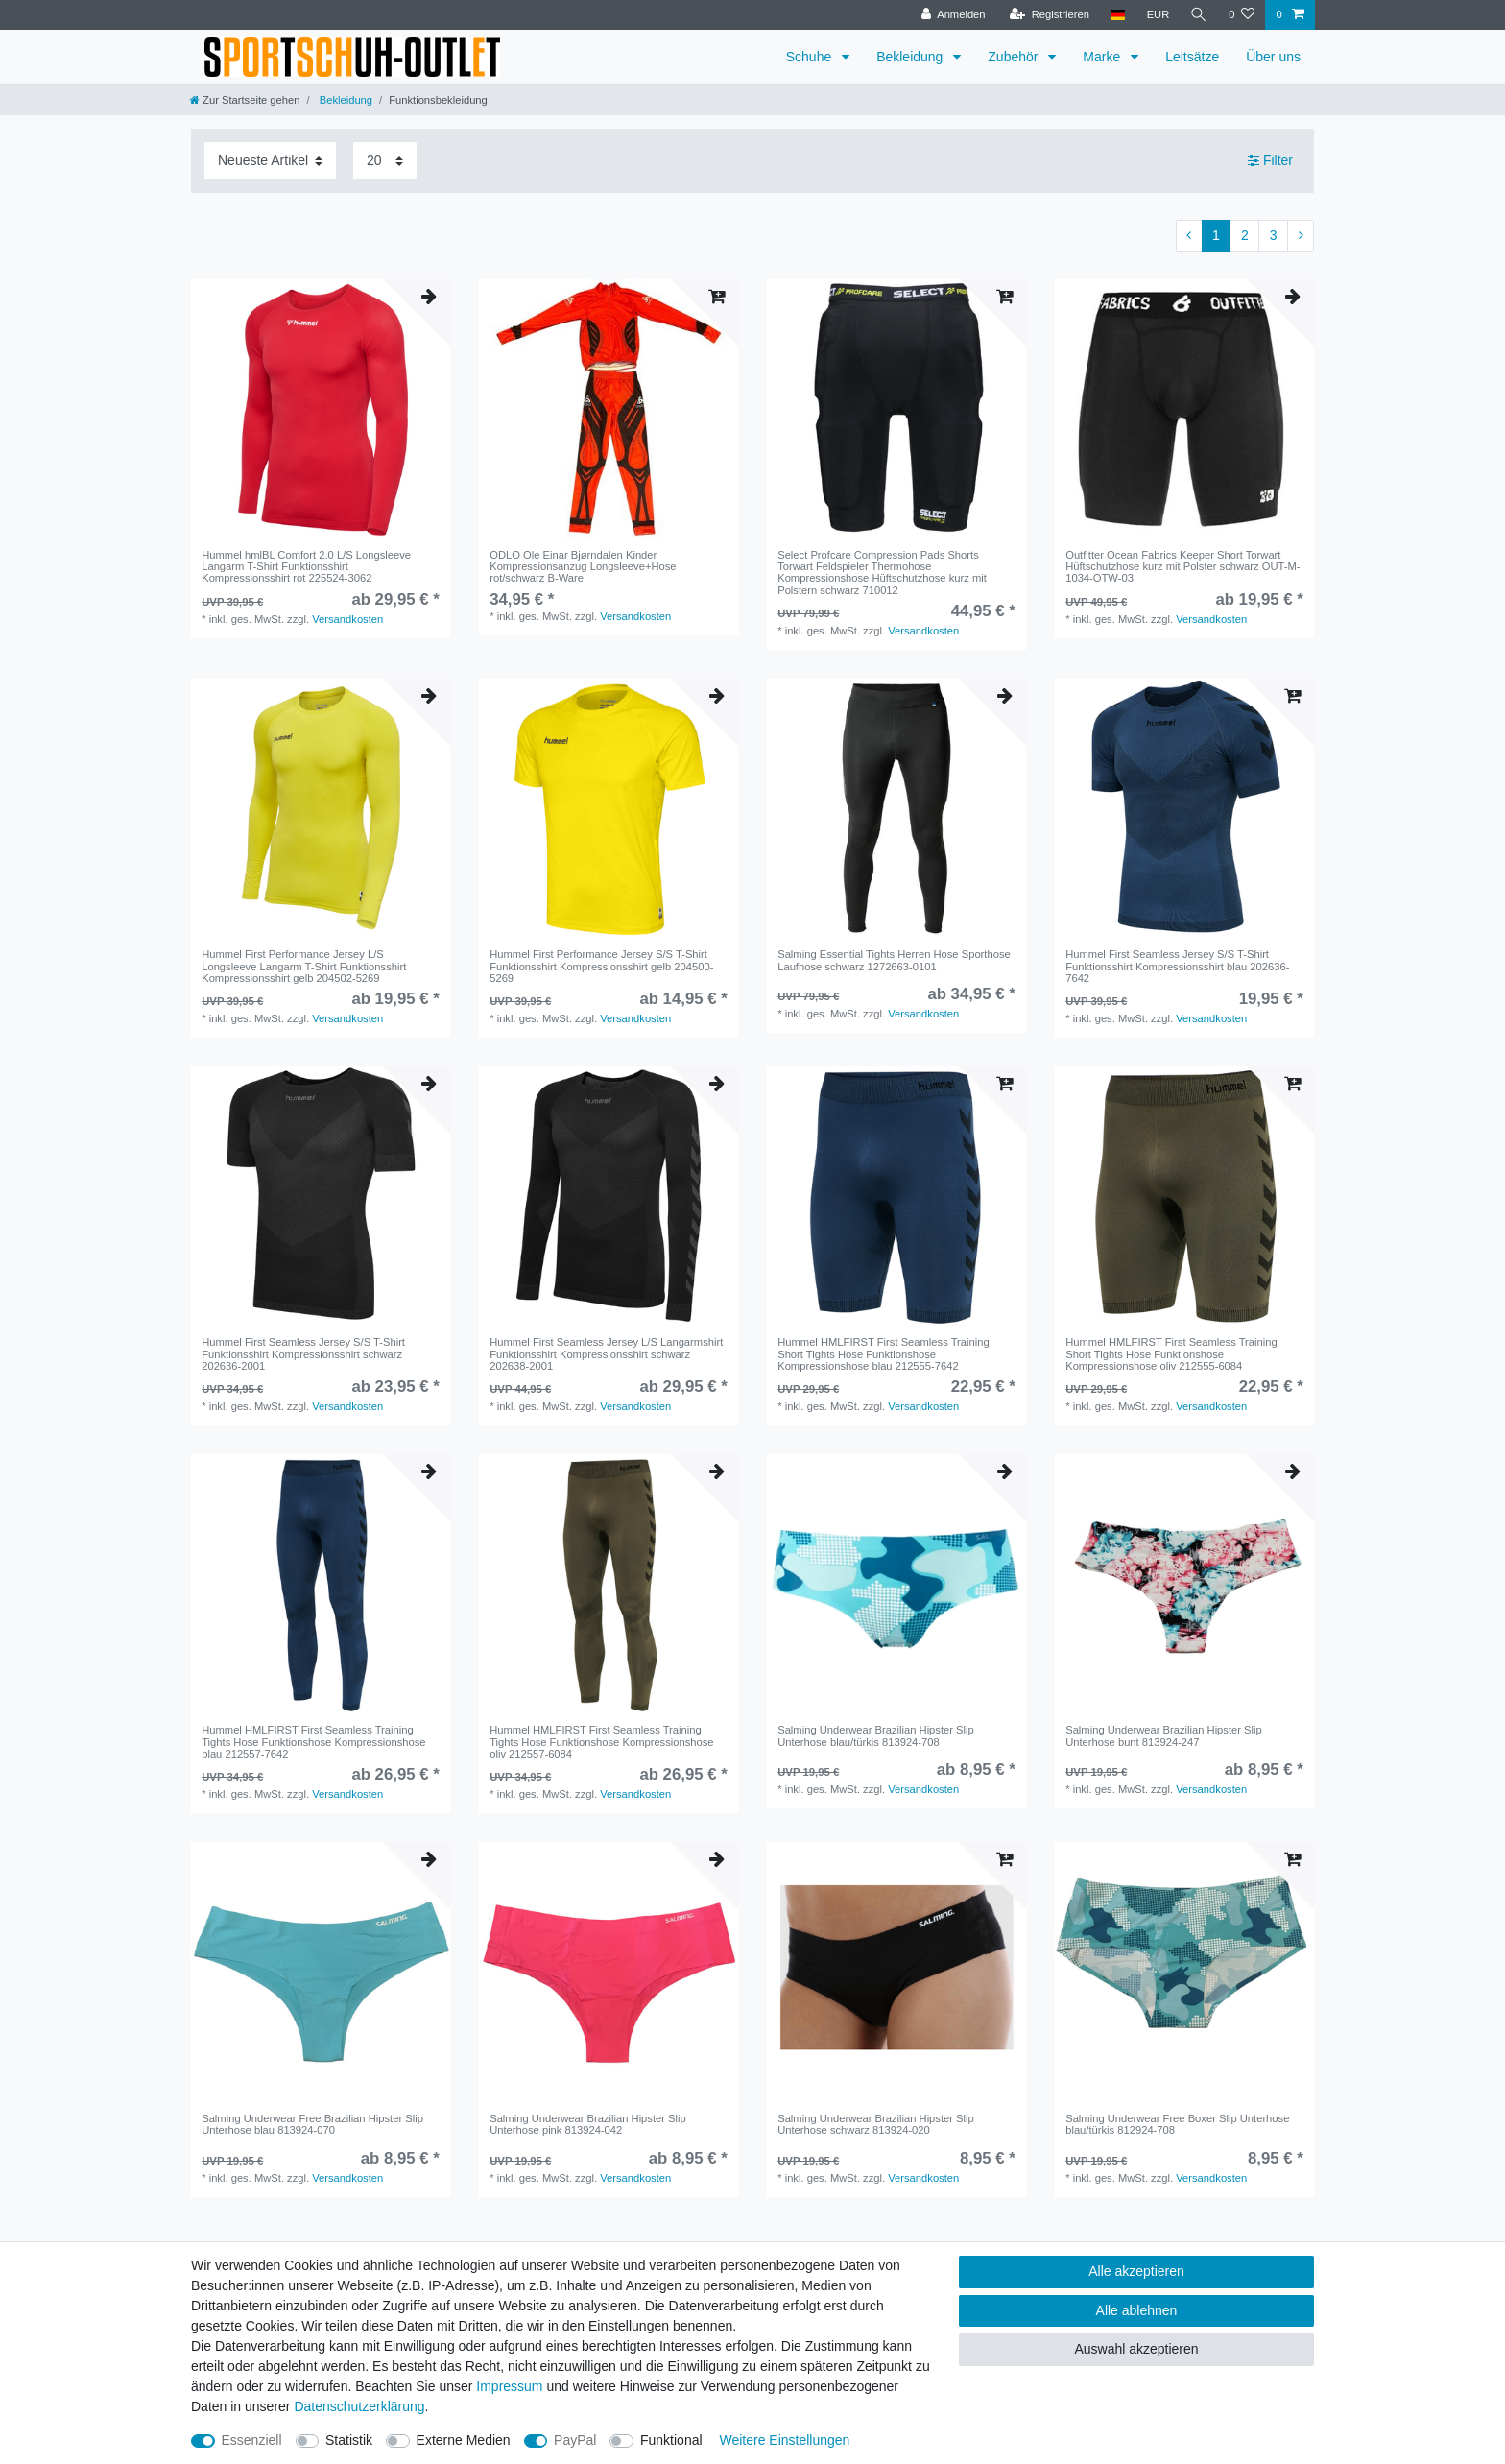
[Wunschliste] (1241, 15)
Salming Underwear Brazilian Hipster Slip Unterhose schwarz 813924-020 (875, 2124)
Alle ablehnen (1137, 2310)
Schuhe (810, 56)
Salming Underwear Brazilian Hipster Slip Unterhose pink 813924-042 (588, 2124)
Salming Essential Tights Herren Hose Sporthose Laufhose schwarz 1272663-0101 (894, 959)
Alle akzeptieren (1136, 2271)
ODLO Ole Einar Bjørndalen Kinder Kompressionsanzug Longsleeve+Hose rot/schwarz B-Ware (583, 567)
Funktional (671, 2440)
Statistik (348, 2440)
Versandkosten (347, 619)
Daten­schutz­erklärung (359, 2406)
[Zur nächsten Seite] (1300, 236)
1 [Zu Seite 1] (1216, 235)
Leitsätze (1192, 56)
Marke (1103, 56)
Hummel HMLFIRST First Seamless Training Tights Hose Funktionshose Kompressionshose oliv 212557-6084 (601, 1741)
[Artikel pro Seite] (385, 160)
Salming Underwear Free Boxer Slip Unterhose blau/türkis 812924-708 (1177, 2124)
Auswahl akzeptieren (1136, 2348)
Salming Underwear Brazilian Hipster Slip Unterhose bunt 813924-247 (1163, 1735)
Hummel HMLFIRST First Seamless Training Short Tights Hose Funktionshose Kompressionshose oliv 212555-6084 (1171, 1354)
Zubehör (1014, 56)
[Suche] (1199, 15)
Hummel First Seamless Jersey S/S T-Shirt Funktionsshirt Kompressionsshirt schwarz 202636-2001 (303, 1354)
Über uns (1273, 56)
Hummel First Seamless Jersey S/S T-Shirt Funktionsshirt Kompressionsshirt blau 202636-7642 (1177, 966)
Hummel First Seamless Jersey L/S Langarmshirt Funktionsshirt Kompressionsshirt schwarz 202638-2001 (606, 1354)
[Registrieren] (1048, 15)
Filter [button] (1270, 161)
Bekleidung (911, 56)
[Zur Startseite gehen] (244, 100)
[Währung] (1157, 15)
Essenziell (252, 2440)
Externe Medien (464, 2440)
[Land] (1117, 15)
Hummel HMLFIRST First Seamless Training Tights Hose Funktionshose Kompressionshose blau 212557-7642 (313, 1741)
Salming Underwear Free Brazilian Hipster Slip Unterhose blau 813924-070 (312, 2124)
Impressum (509, 2386)
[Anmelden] (953, 15)
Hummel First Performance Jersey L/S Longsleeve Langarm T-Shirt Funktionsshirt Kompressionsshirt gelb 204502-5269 (304, 966)
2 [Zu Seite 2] (1245, 235)
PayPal (575, 2440)
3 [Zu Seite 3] (1274, 235)
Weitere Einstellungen (784, 2440)
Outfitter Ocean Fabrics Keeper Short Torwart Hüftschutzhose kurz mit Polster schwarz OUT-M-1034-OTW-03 (1182, 567)
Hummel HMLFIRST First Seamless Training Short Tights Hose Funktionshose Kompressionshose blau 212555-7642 (883, 1354)
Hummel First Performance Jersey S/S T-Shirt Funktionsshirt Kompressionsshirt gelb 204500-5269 (601, 966)
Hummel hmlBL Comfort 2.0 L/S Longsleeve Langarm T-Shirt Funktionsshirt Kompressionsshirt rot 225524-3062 (306, 567)
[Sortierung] (270, 160)
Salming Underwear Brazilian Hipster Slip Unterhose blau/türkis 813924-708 (875, 1735)
